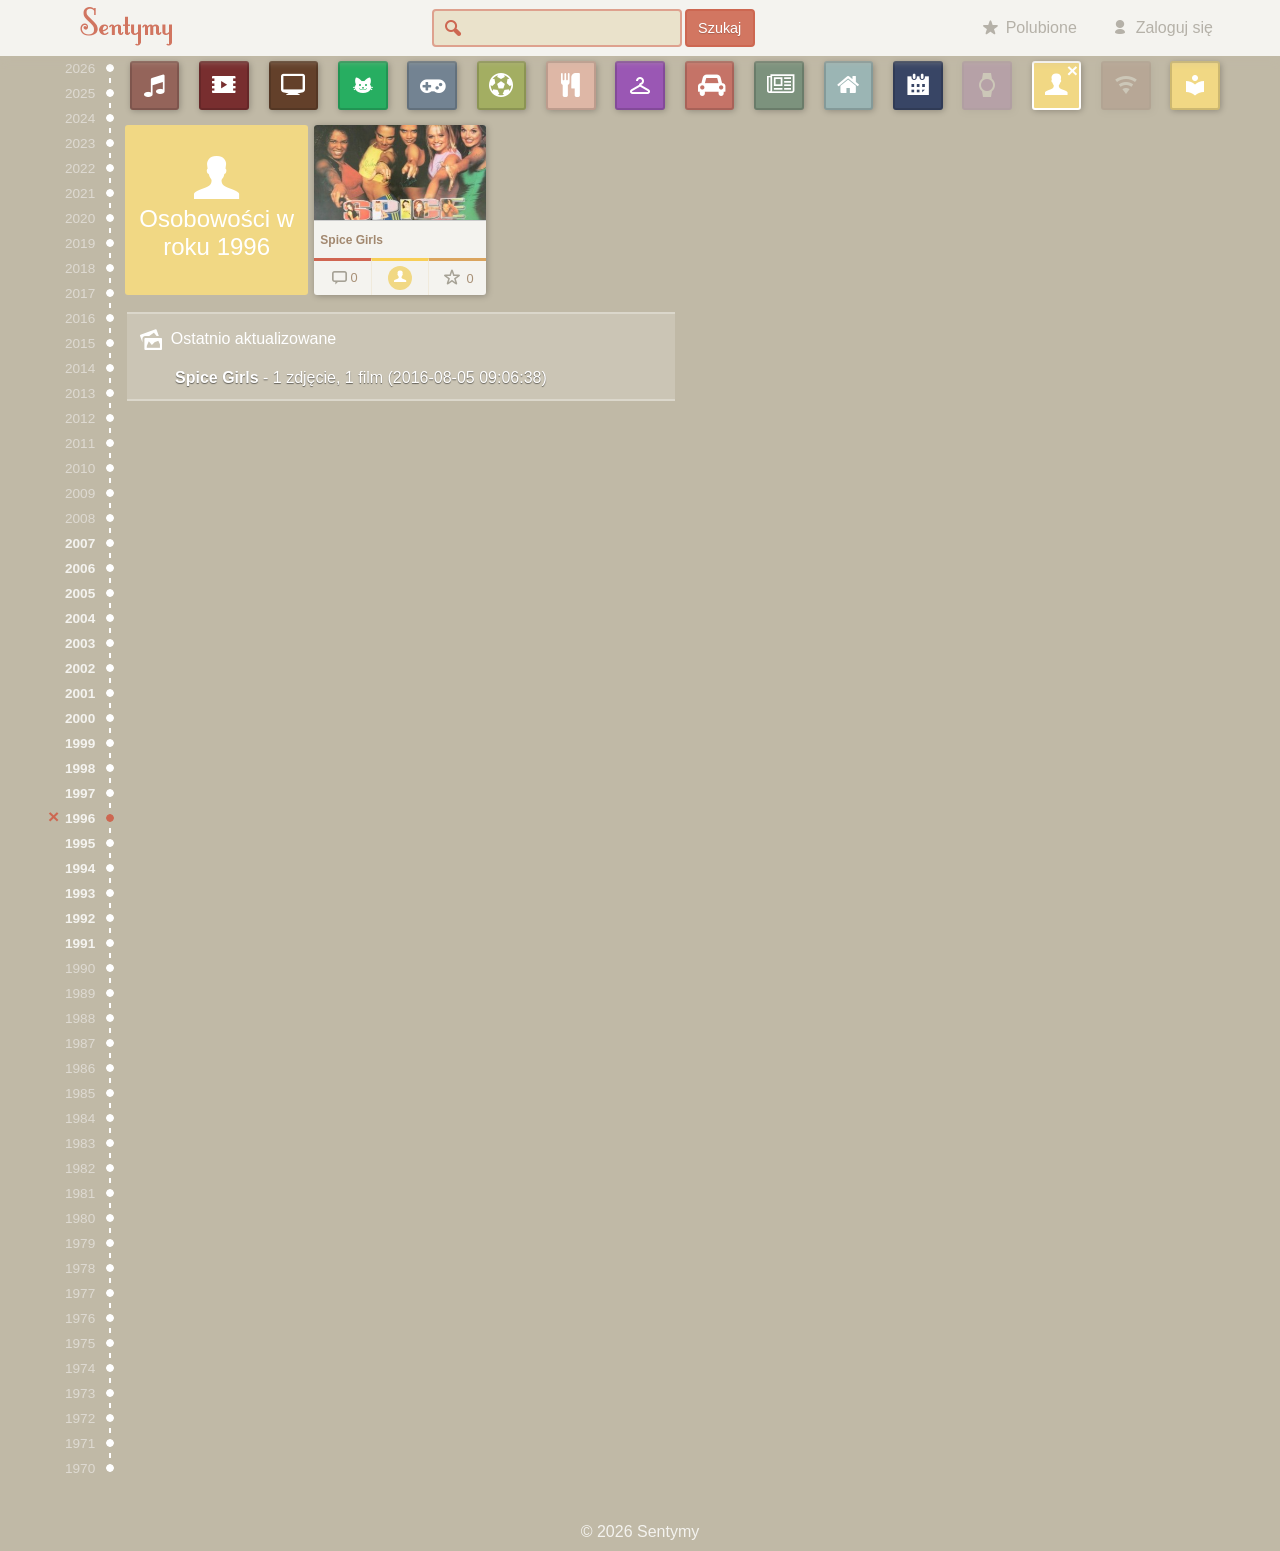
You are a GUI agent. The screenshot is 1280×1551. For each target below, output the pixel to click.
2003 (80, 643)
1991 (80, 943)
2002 (80, 668)
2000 (80, 718)
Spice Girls (361, 377)
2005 (80, 593)
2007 (80, 543)
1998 (80, 768)
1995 (80, 843)
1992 (80, 918)
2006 (80, 568)
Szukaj (719, 28)
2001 (80, 693)
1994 (80, 868)
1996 (80, 818)
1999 (80, 743)
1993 (80, 893)
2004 (80, 618)
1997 (80, 793)
